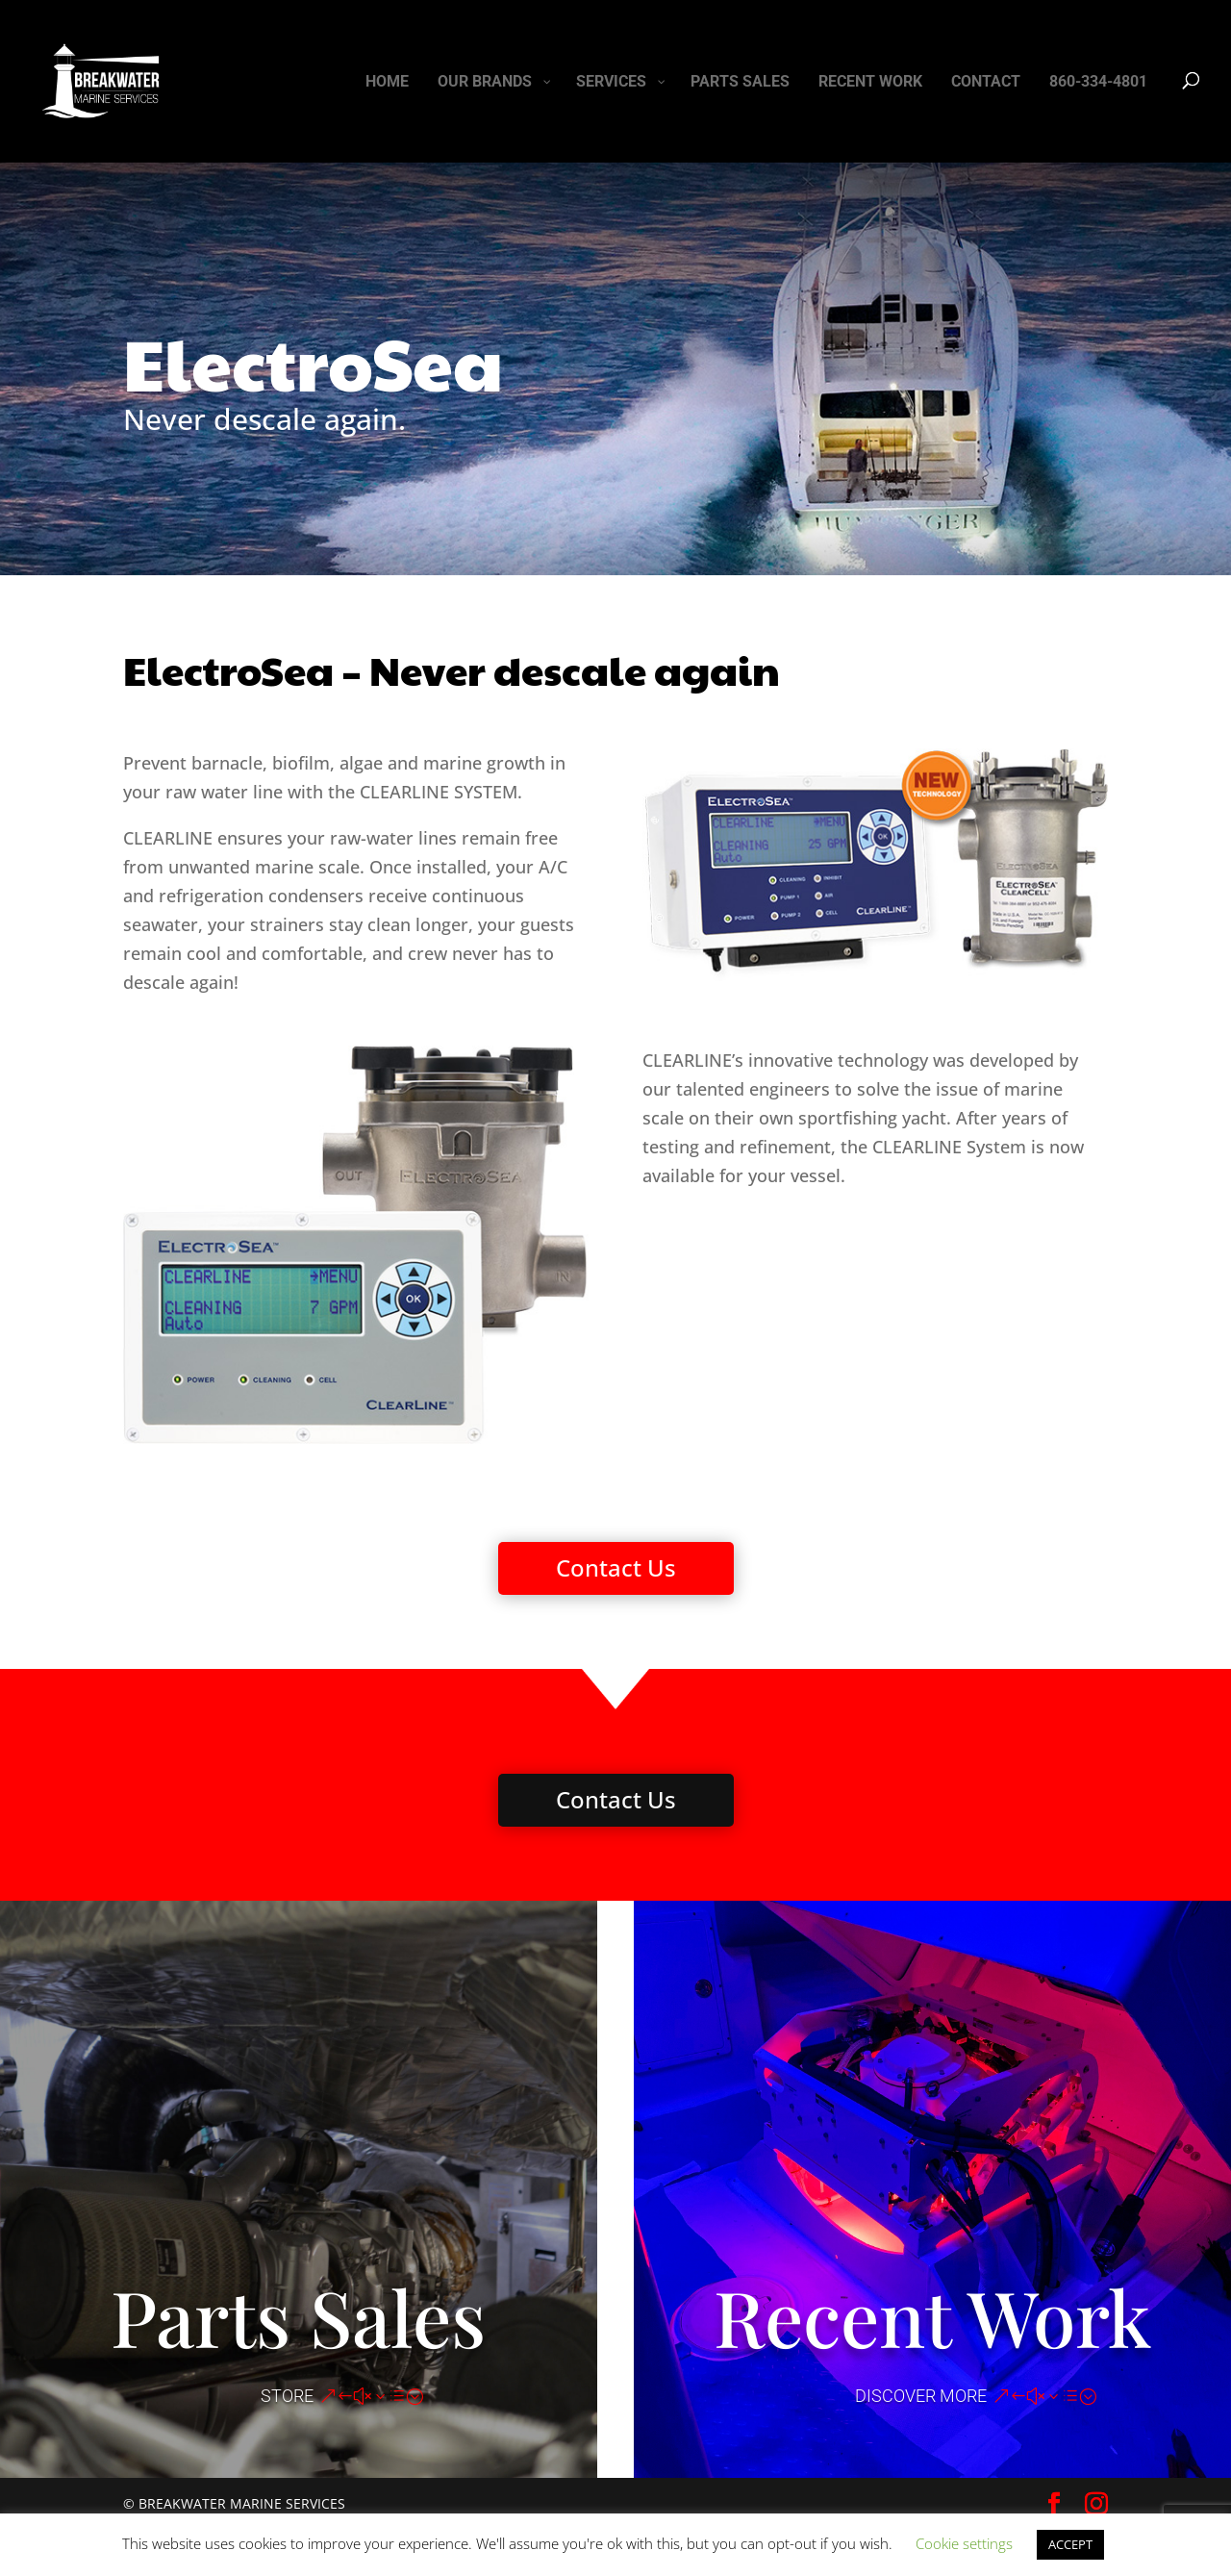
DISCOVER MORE (921, 2396)
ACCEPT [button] (1070, 2544)
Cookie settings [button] (964, 2543)
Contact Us (616, 1567)
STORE (287, 2396)
